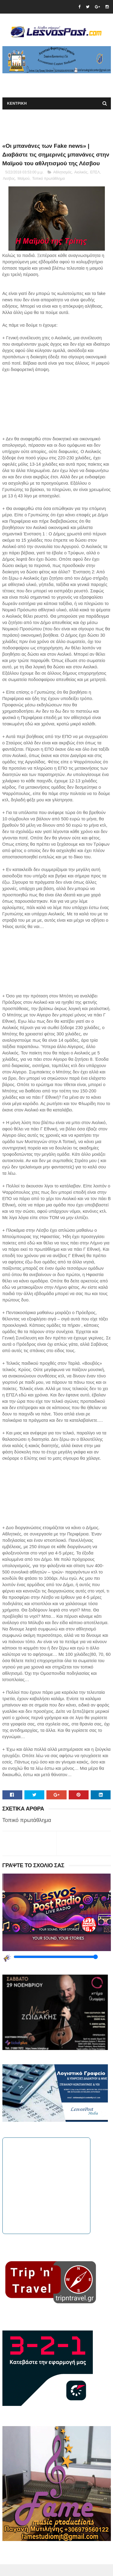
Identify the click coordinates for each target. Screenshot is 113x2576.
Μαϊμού (23, 191)
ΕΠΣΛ (95, 184)
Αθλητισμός (62, 184)
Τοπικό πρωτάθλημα (48, 191)
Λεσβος (9, 191)
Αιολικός (80, 184)
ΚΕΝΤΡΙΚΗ (17, 105)
